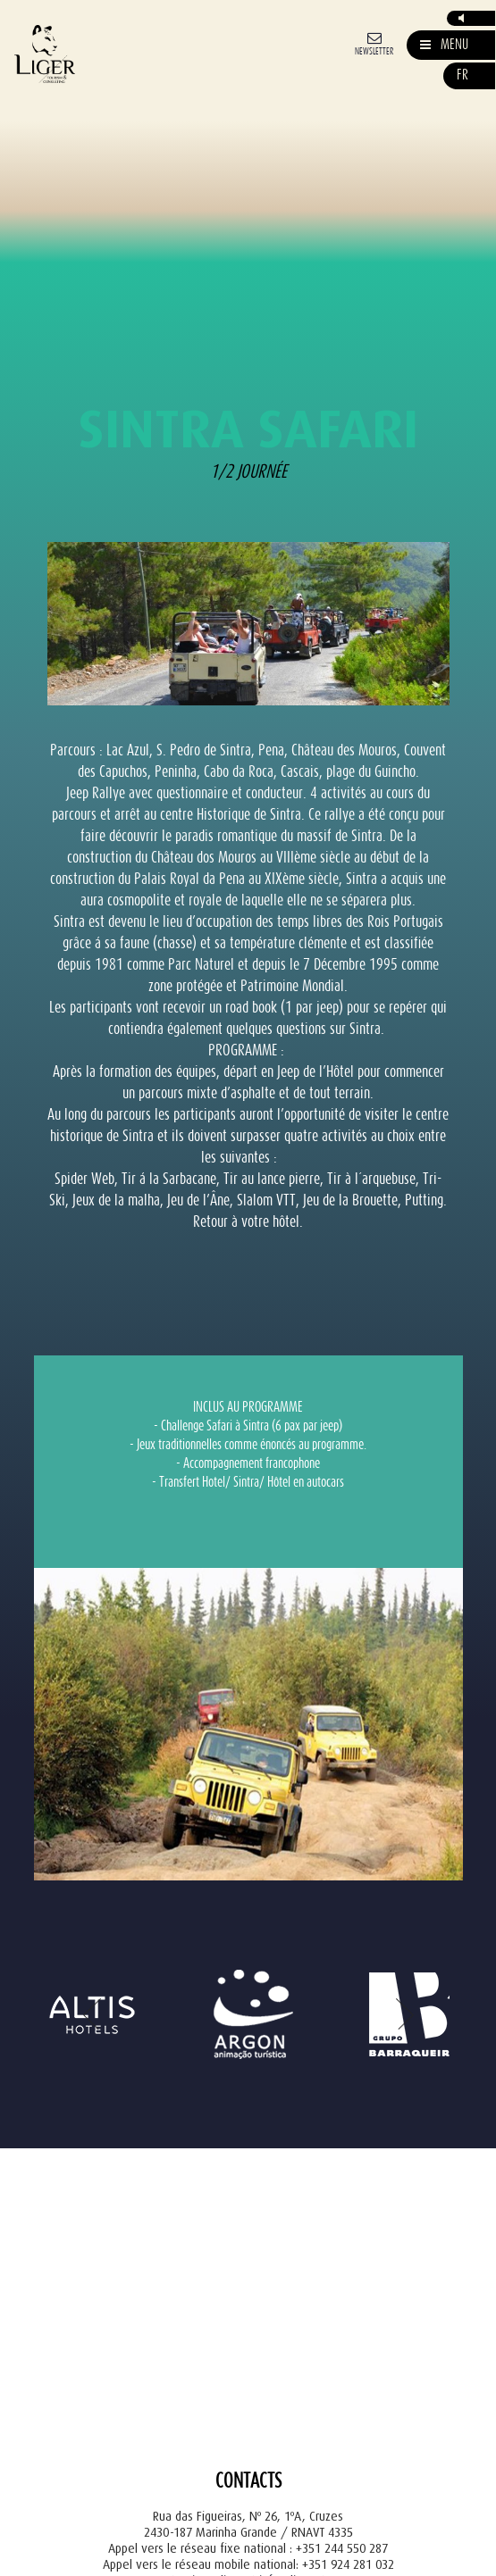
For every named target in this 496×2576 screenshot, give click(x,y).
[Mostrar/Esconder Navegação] (444, 45)
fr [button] (462, 75)
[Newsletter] (374, 42)
